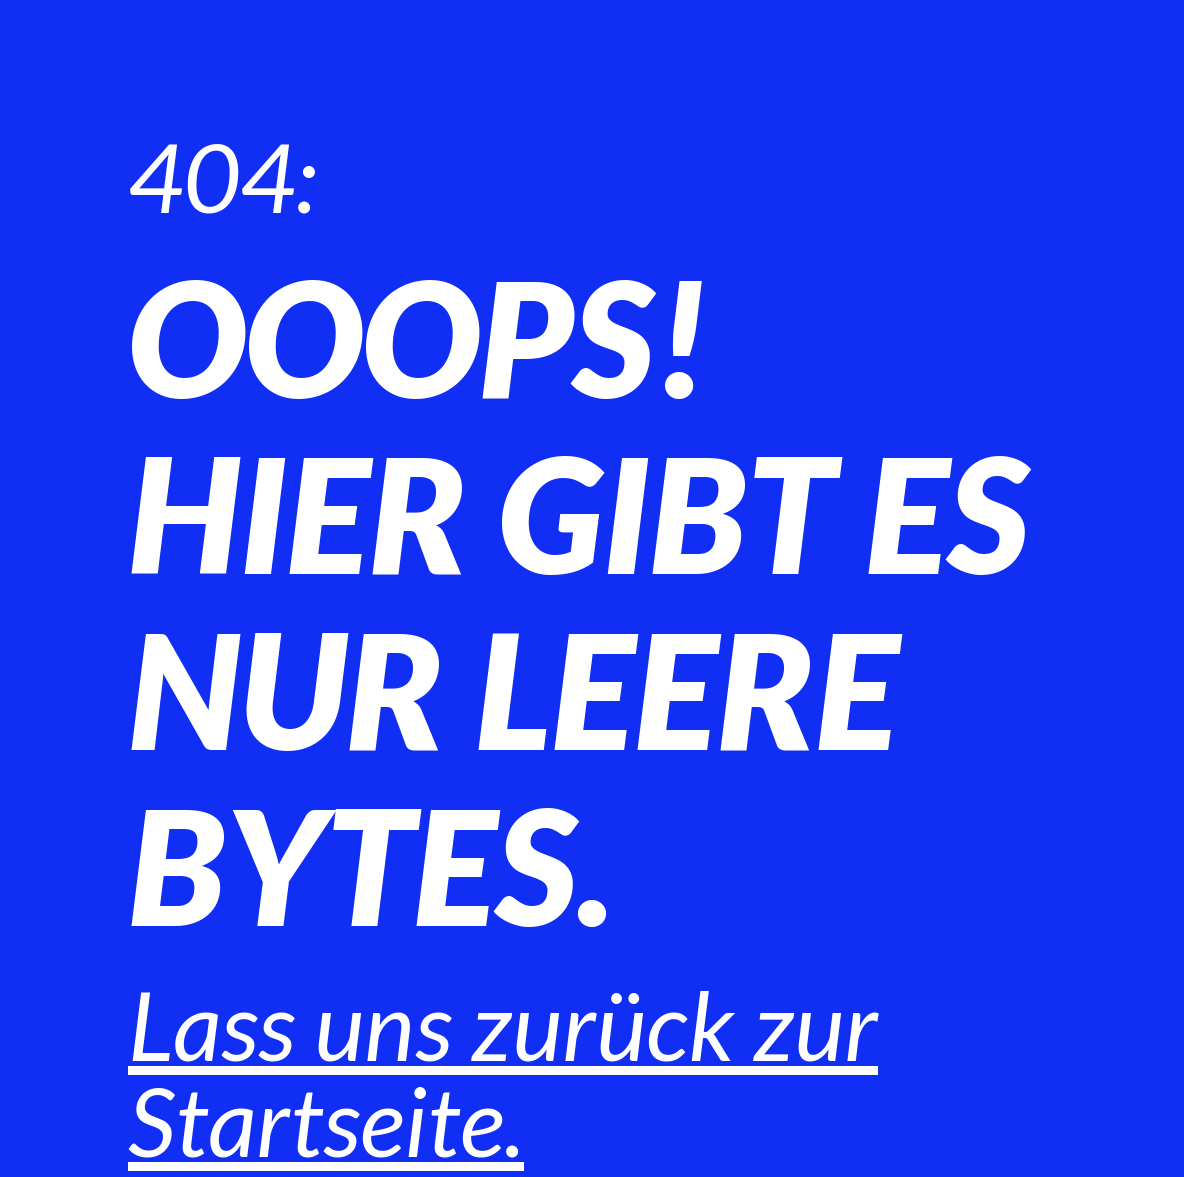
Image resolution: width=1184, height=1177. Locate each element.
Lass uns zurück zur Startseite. (503, 1072)
